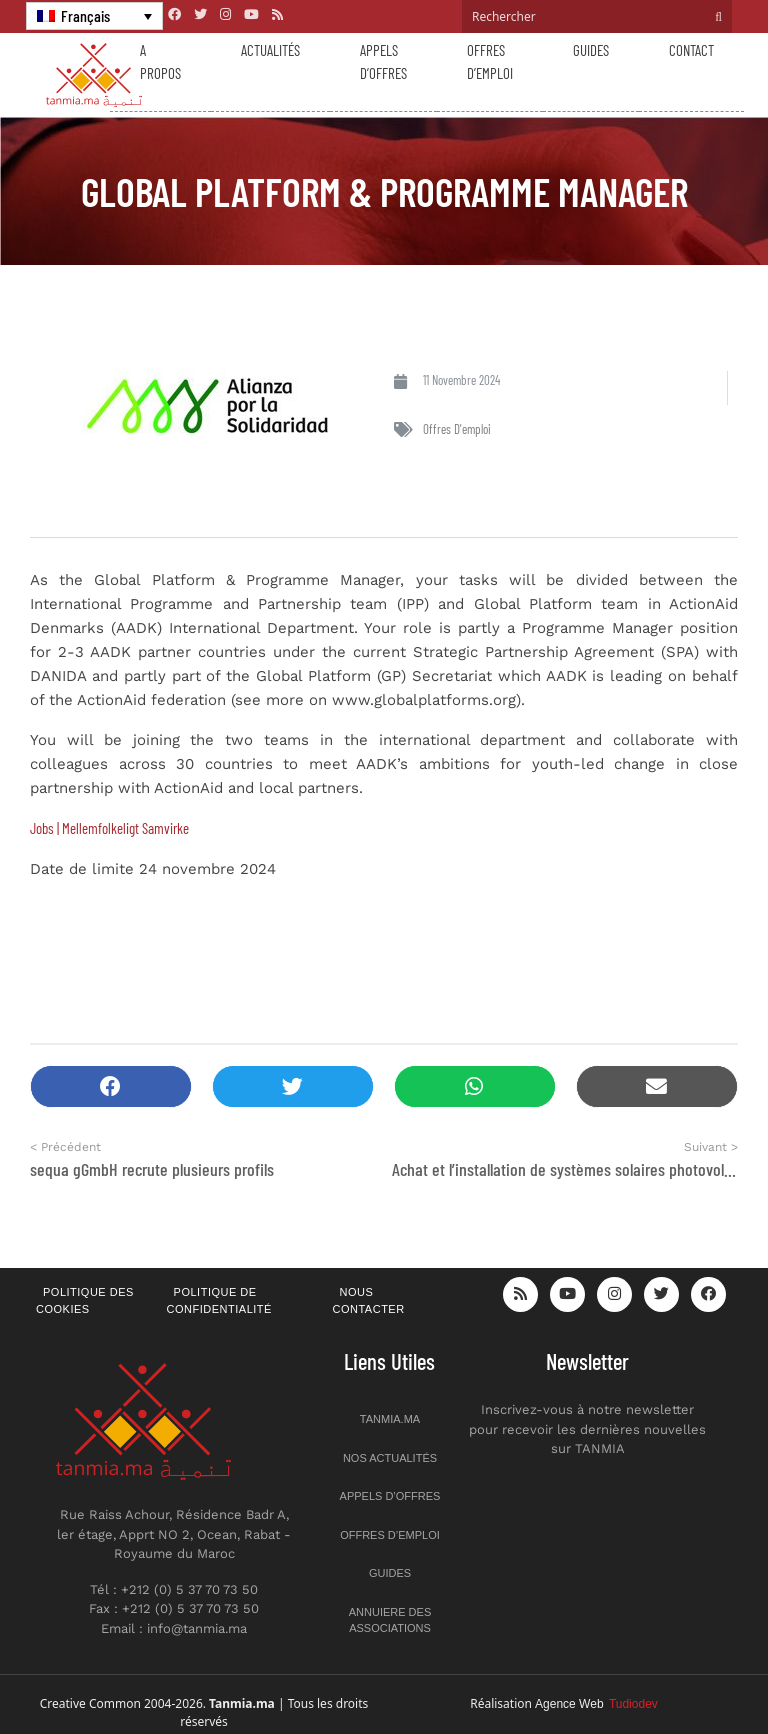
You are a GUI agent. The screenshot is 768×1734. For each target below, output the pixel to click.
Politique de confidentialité (219, 1300)
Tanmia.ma (390, 1419)
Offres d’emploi (490, 61)
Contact (691, 50)
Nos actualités (390, 1458)
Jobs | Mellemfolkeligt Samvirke (109, 828)
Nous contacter (369, 1300)
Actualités (270, 50)
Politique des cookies (85, 1300)
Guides (591, 50)
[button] (111, 1086)
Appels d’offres (383, 61)
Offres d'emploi (457, 429)
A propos (160, 61)
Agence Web (596, 1704)
